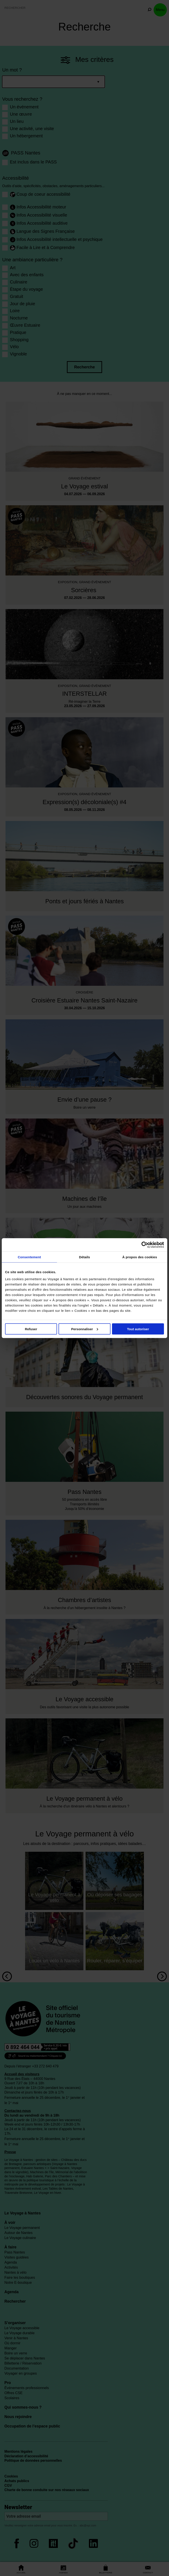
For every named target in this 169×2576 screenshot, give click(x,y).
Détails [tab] (84, 1257)
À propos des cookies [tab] (139, 1257)
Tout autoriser (138, 1329)
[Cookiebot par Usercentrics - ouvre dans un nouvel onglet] (144, 1244)
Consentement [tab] (29, 1257)
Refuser (31, 1329)
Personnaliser (84, 1329)
